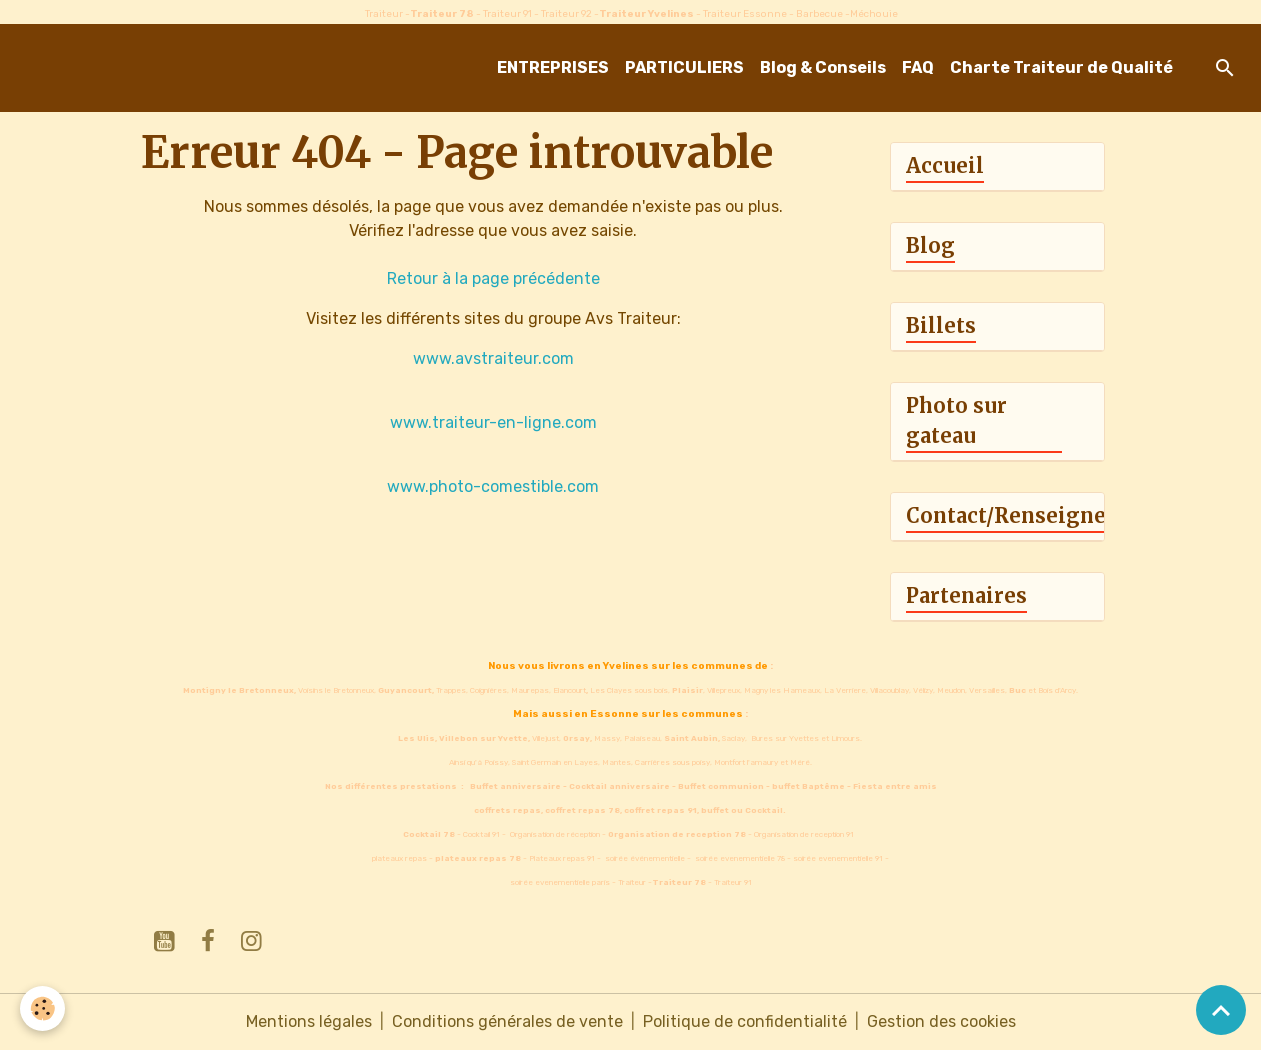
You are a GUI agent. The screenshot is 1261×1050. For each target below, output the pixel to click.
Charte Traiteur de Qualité (1061, 67)
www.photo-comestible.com (493, 486)
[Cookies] (42, 1008)
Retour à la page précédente (493, 278)
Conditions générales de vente (507, 1021)
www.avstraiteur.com (493, 358)
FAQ (918, 67)
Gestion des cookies (941, 1021)
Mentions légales (309, 1021)
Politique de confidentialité (745, 1021)
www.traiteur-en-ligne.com (493, 422)
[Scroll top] (1221, 1010)
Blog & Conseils (823, 67)
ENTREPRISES (553, 67)
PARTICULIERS (684, 67)
